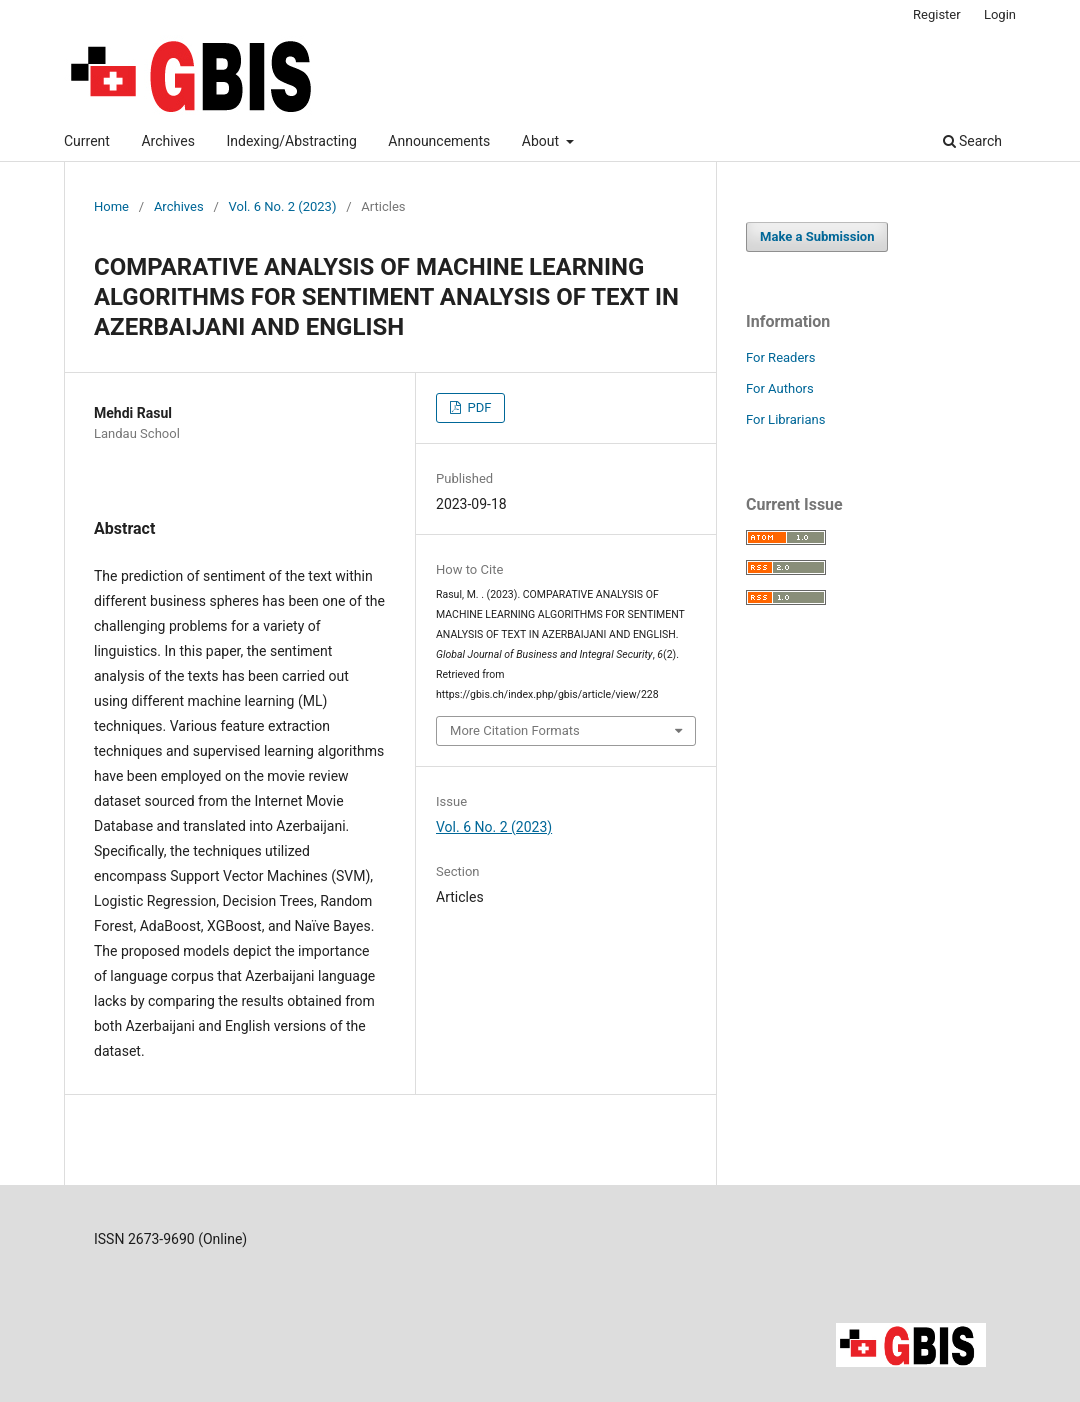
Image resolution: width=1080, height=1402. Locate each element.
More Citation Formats (515, 730)
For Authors (780, 388)
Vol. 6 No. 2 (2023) (283, 206)
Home (111, 206)
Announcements (439, 141)
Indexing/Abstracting (291, 141)
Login (1000, 14)
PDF (477, 407)
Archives (168, 141)
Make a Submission (817, 236)
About (542, 141)
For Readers (781, 357)
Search (972, 141)
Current (87, 141)
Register (937, 14)
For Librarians (785, 419)
